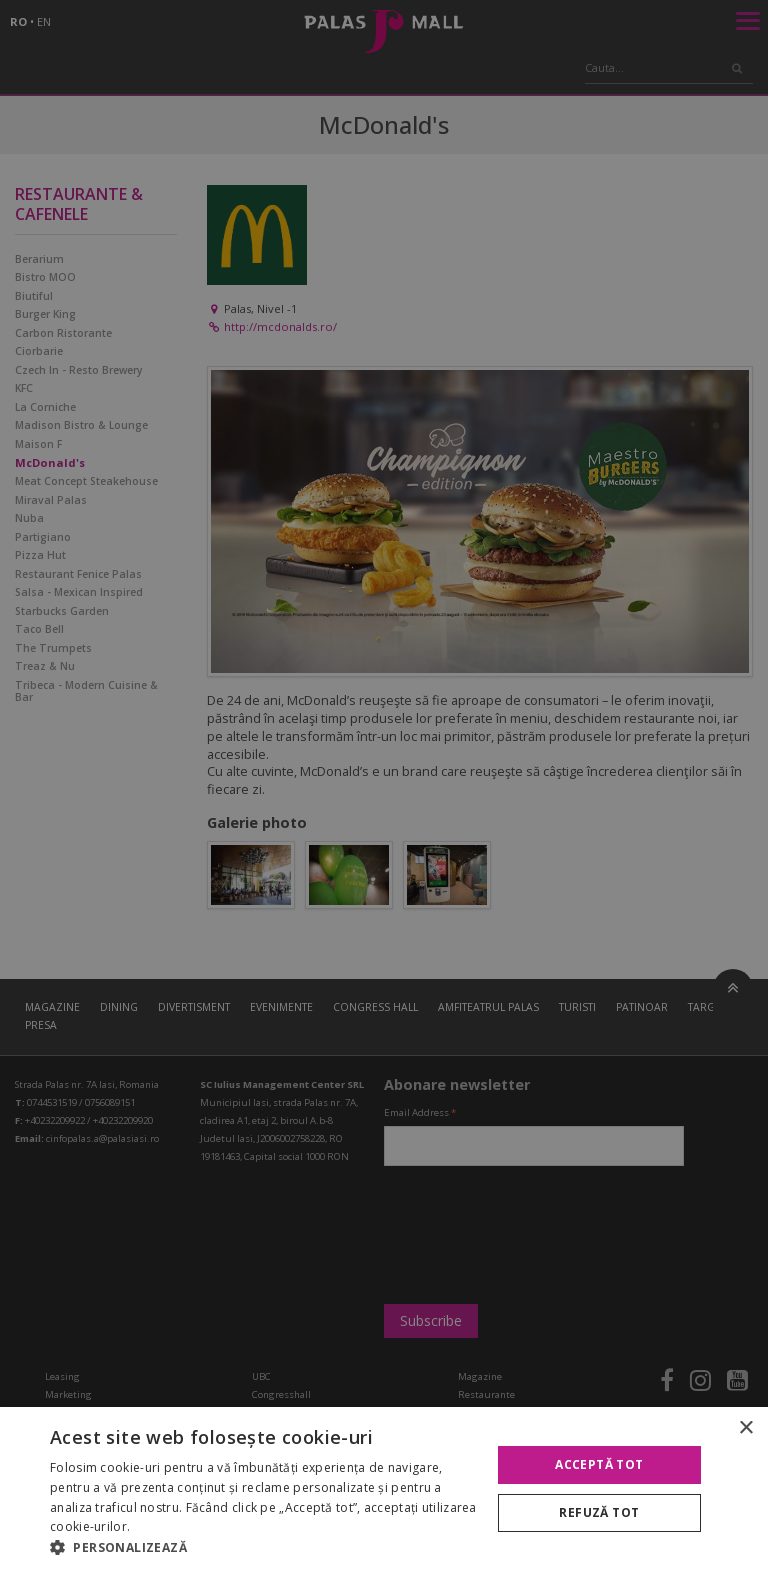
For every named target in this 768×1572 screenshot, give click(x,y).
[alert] (384, 786)
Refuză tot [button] (599, 1512)
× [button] (745, 1428)
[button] (264, 1547)
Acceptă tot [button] (599, 1464)
